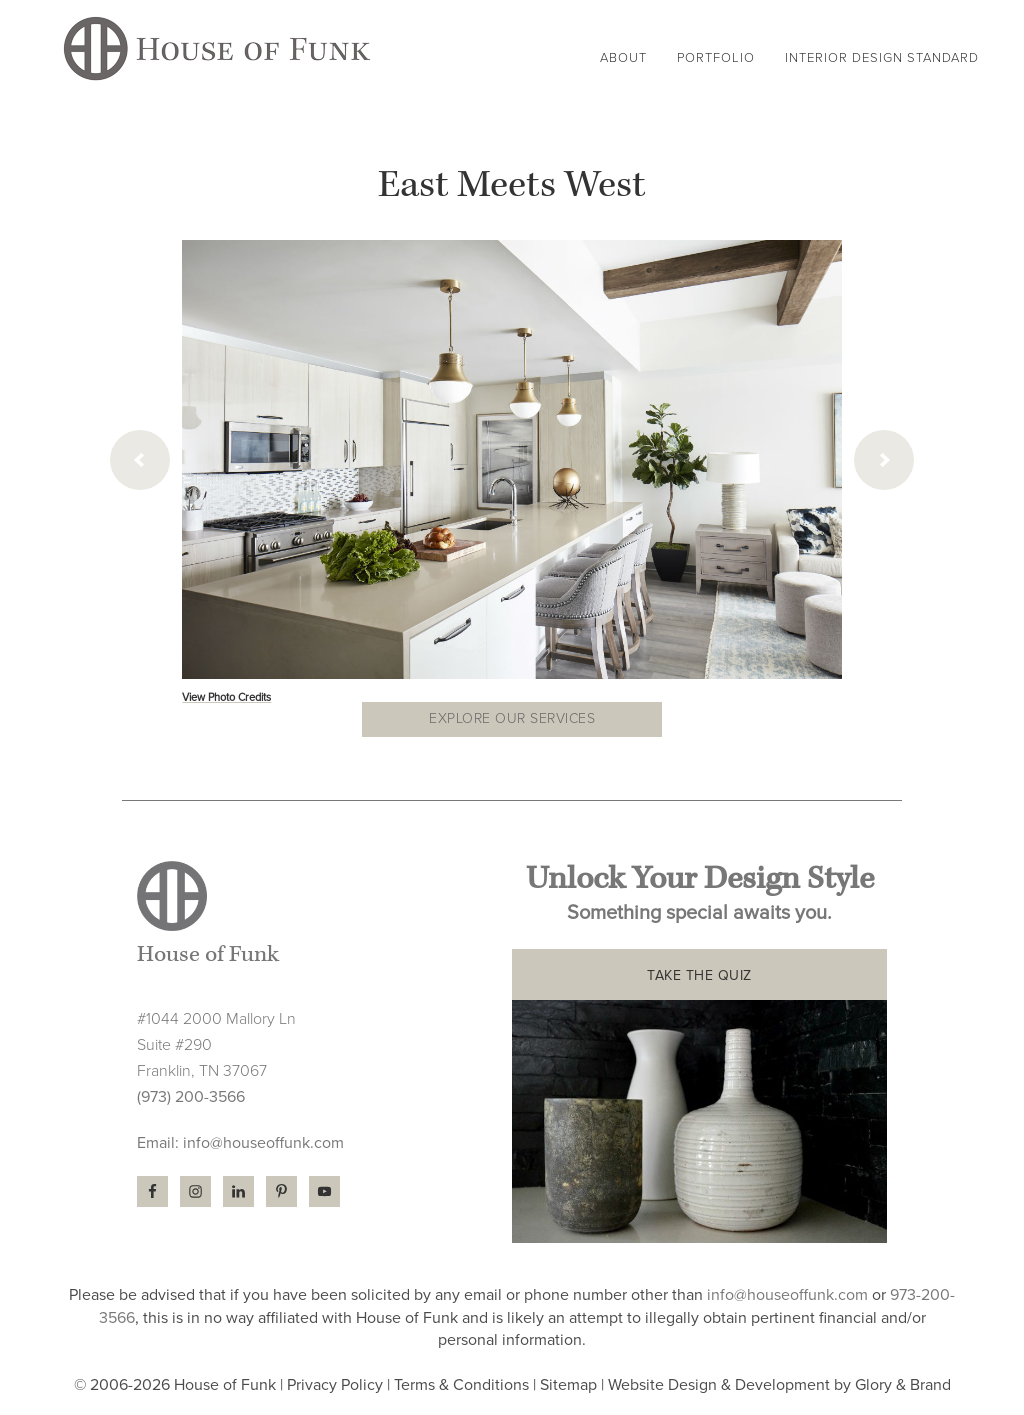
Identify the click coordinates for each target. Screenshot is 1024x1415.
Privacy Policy (335, 1385)
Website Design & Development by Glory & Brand (779, 1385)
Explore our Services (512, 718)
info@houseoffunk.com (263, 1143)
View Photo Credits (226, 697)
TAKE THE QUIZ (699, 975)
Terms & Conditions (461, 1385)
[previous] (140, 460)
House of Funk (217, 51)
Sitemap (568, 1385)
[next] (884, 460)
